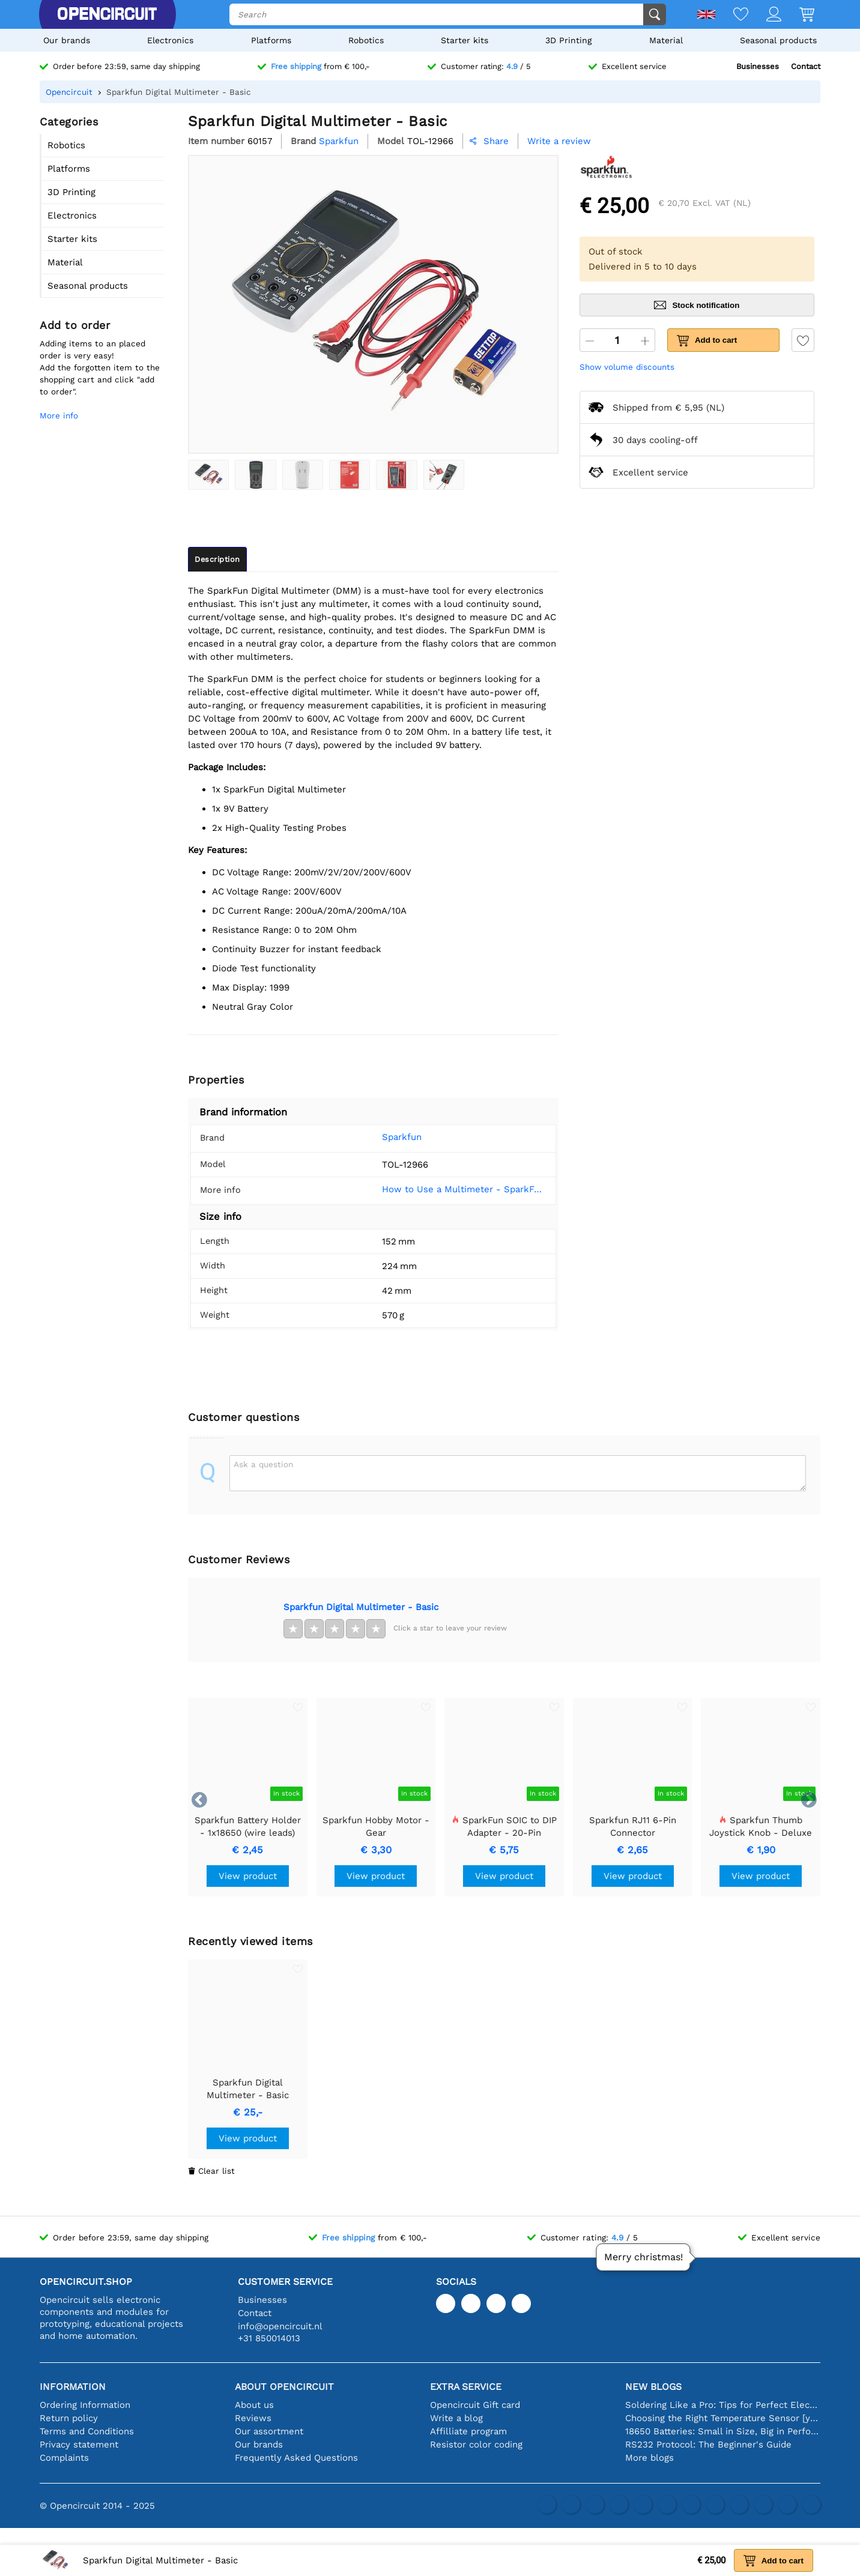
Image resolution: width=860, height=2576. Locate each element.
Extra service (465, 2386)
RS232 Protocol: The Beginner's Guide (708, 2444)
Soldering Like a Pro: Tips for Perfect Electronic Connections (722, 2405)
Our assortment (269, 2431)
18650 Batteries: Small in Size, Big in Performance (722, 2431)
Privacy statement (79, 2444)
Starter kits (464, 40)
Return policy (69, 2418)
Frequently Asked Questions (296, 2457)
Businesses (757, 66)
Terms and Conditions (87, 2431)
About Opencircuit (284, 2386)
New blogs (653, 2386)
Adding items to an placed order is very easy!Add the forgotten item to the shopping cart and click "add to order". (100, 367)
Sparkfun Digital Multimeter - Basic (360, 1607)
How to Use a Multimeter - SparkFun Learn (455, 1189)
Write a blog (456, 2418)
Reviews (253, 2418)
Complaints (64, 2457)
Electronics (170, 40)
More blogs (649, 2457)
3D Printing (568, 40)
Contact (805, 66)
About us (254, 2405)
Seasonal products (778, 40)
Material (666, 40)
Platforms (271, 40)
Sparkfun (384, 1137)
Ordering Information (85, 2405)
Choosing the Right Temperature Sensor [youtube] (722, 2418)
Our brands (66, 40)
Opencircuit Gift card (475, 2405)
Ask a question (263, 1464)
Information (73, 2386)
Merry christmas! (643, 2257)
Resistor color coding (476, 2444)
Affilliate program (468, 2431)
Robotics (366, 40)
